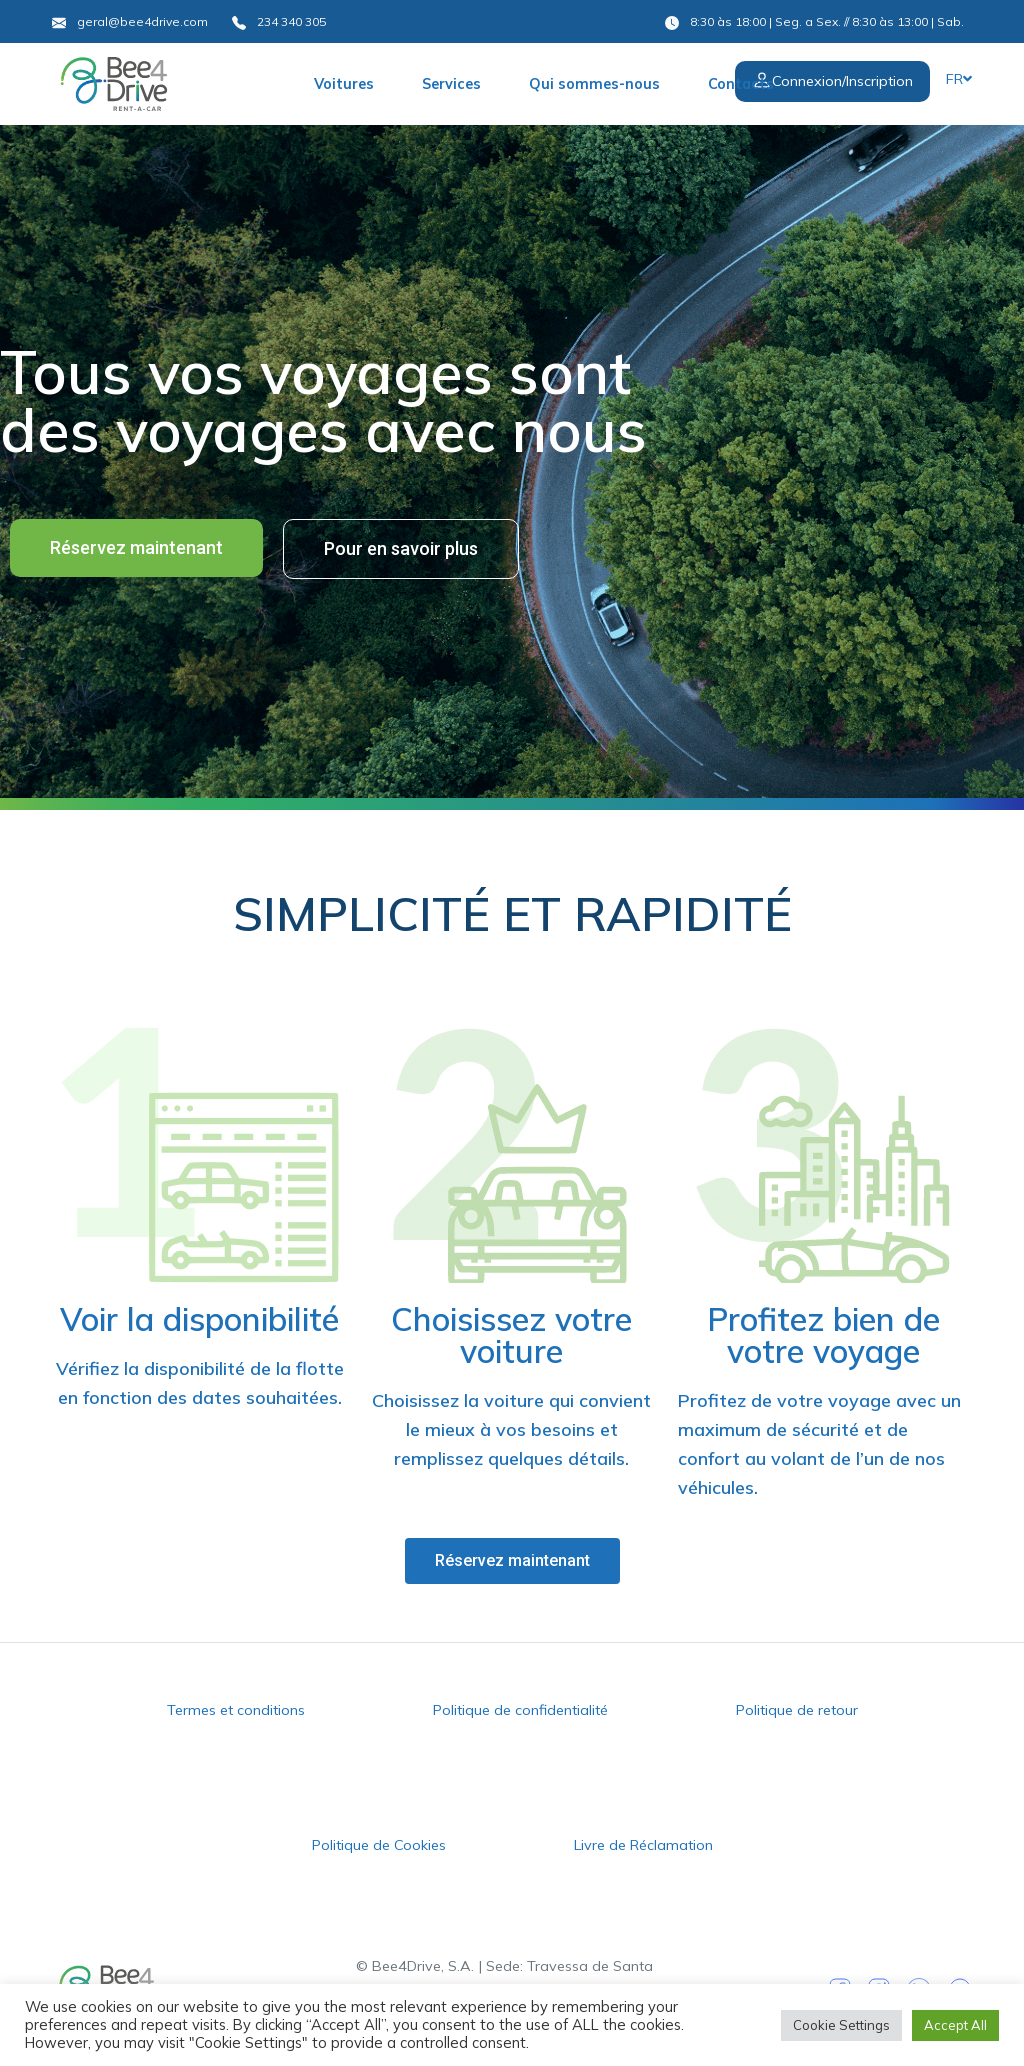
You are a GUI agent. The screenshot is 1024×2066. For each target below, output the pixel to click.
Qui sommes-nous (594, 84)
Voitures (344, 84)
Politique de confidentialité (520, 1710)
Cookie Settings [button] (841, 2025)
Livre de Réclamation (643, 1845)
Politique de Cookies (379, 1845)
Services (451, 84)
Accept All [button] (955, 2025)
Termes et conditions (236, 1710)
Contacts (741, 84)
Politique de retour (797, 1710)
